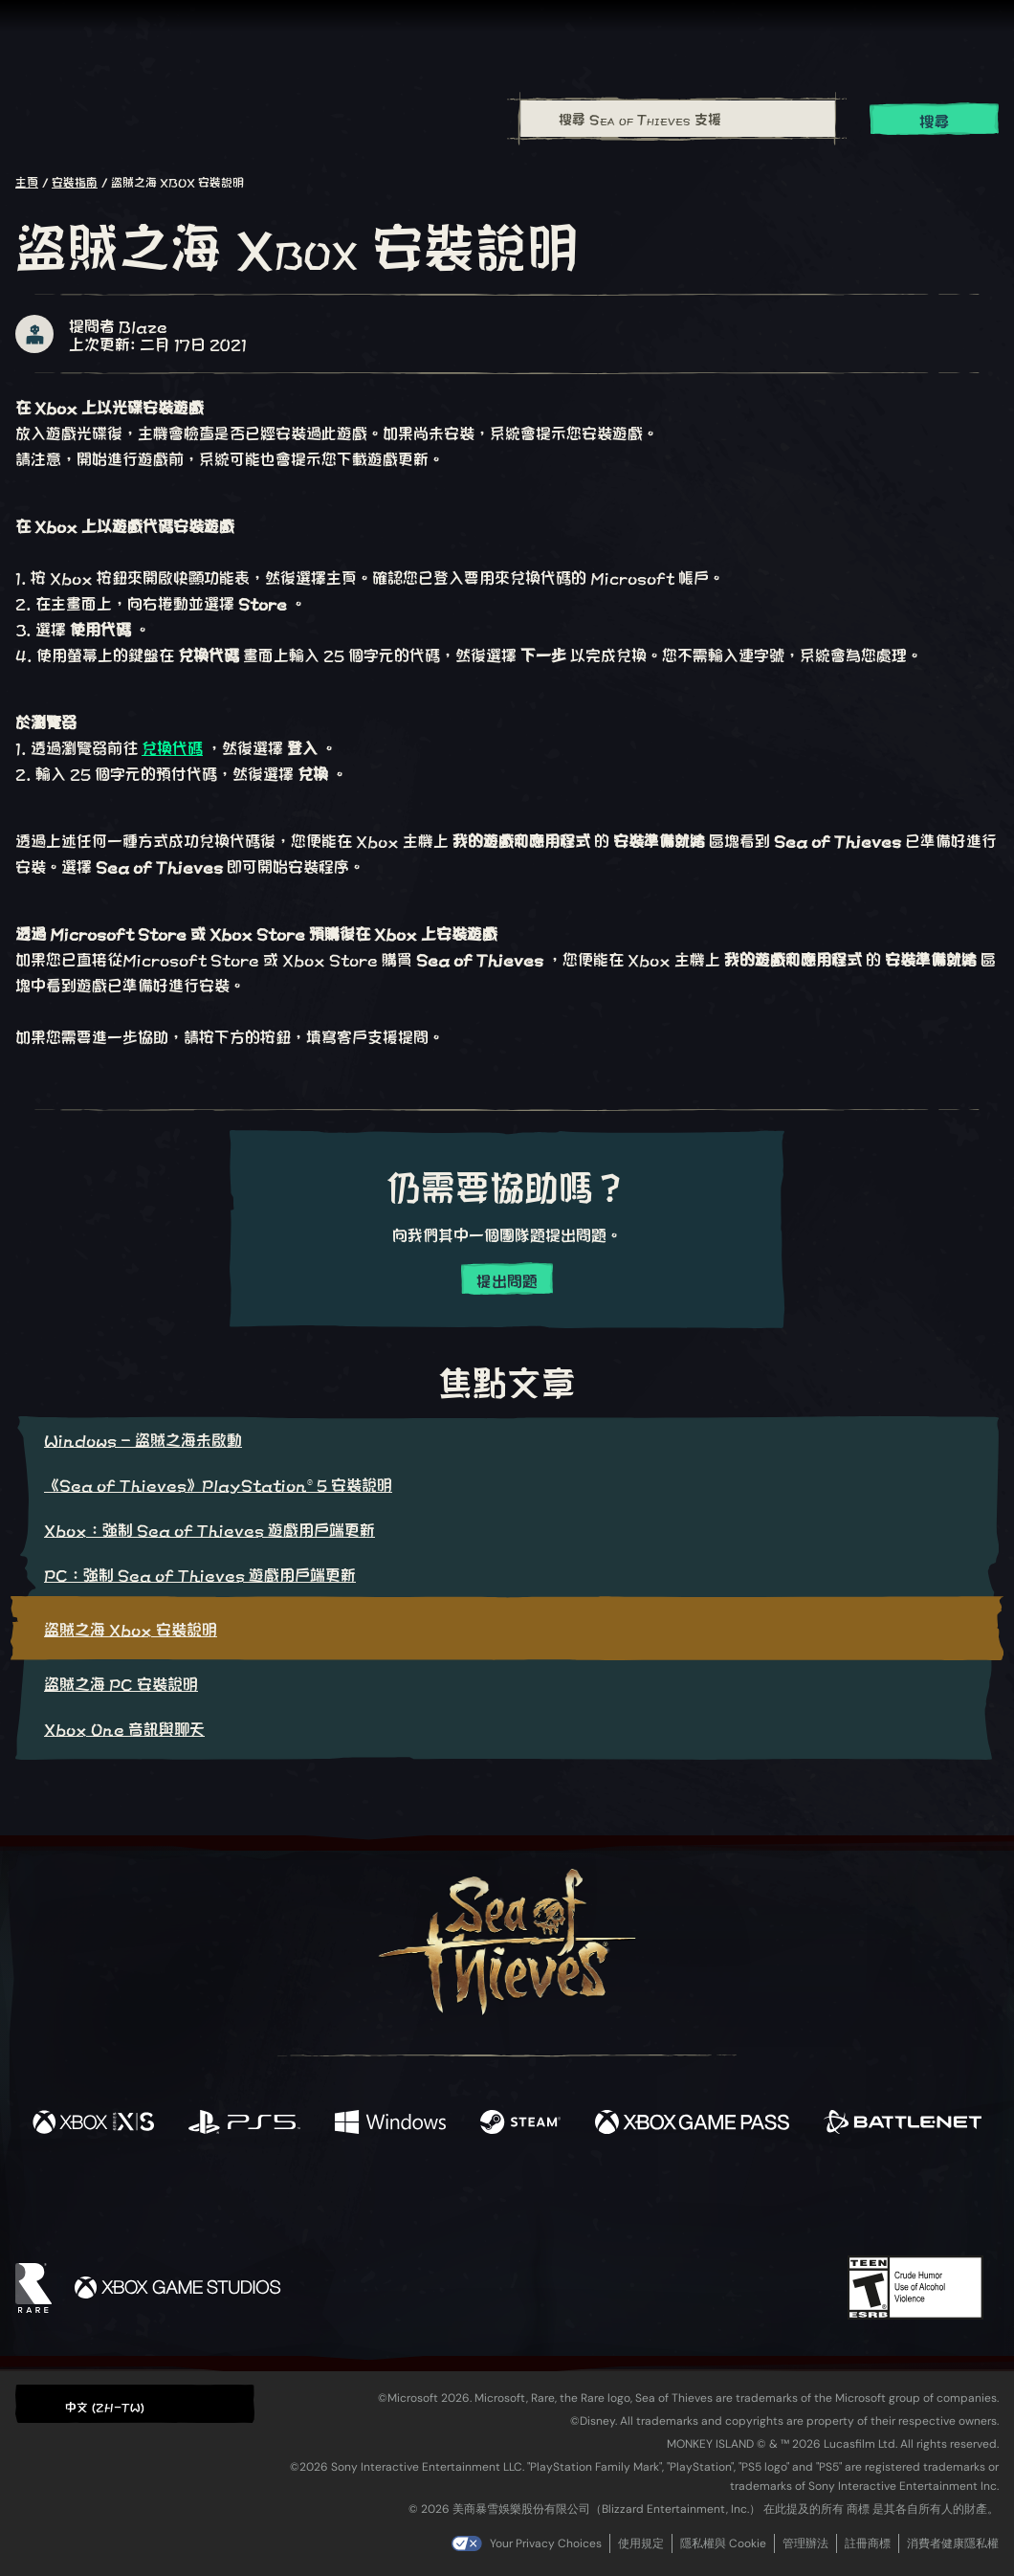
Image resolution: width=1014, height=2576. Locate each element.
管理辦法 (805, 2543)
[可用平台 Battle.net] (902, 2123)
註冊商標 (868, 2543)
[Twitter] (365, 2200)
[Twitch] (421, 2202)
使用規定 (641, 2543)
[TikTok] (638, 2202)
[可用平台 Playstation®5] (244, 2123)
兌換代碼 (172, 747)
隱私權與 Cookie (723, 2543)
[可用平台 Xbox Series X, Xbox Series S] (93, 2123)
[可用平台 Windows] (390, 2123)
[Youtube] (502, 2201)
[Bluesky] (692, 2204)
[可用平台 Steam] (520, 2123)
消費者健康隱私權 (953, 2543)
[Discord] (584, 2205)
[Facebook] (315, 2199)
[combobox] (677, 118)
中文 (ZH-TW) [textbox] (105, 2405)
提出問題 (507, 1280)
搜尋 (934, 120)
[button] (134, 2403)
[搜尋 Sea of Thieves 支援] (677, 118)
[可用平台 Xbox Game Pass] (692, 2123)
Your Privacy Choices (546, 2543)
